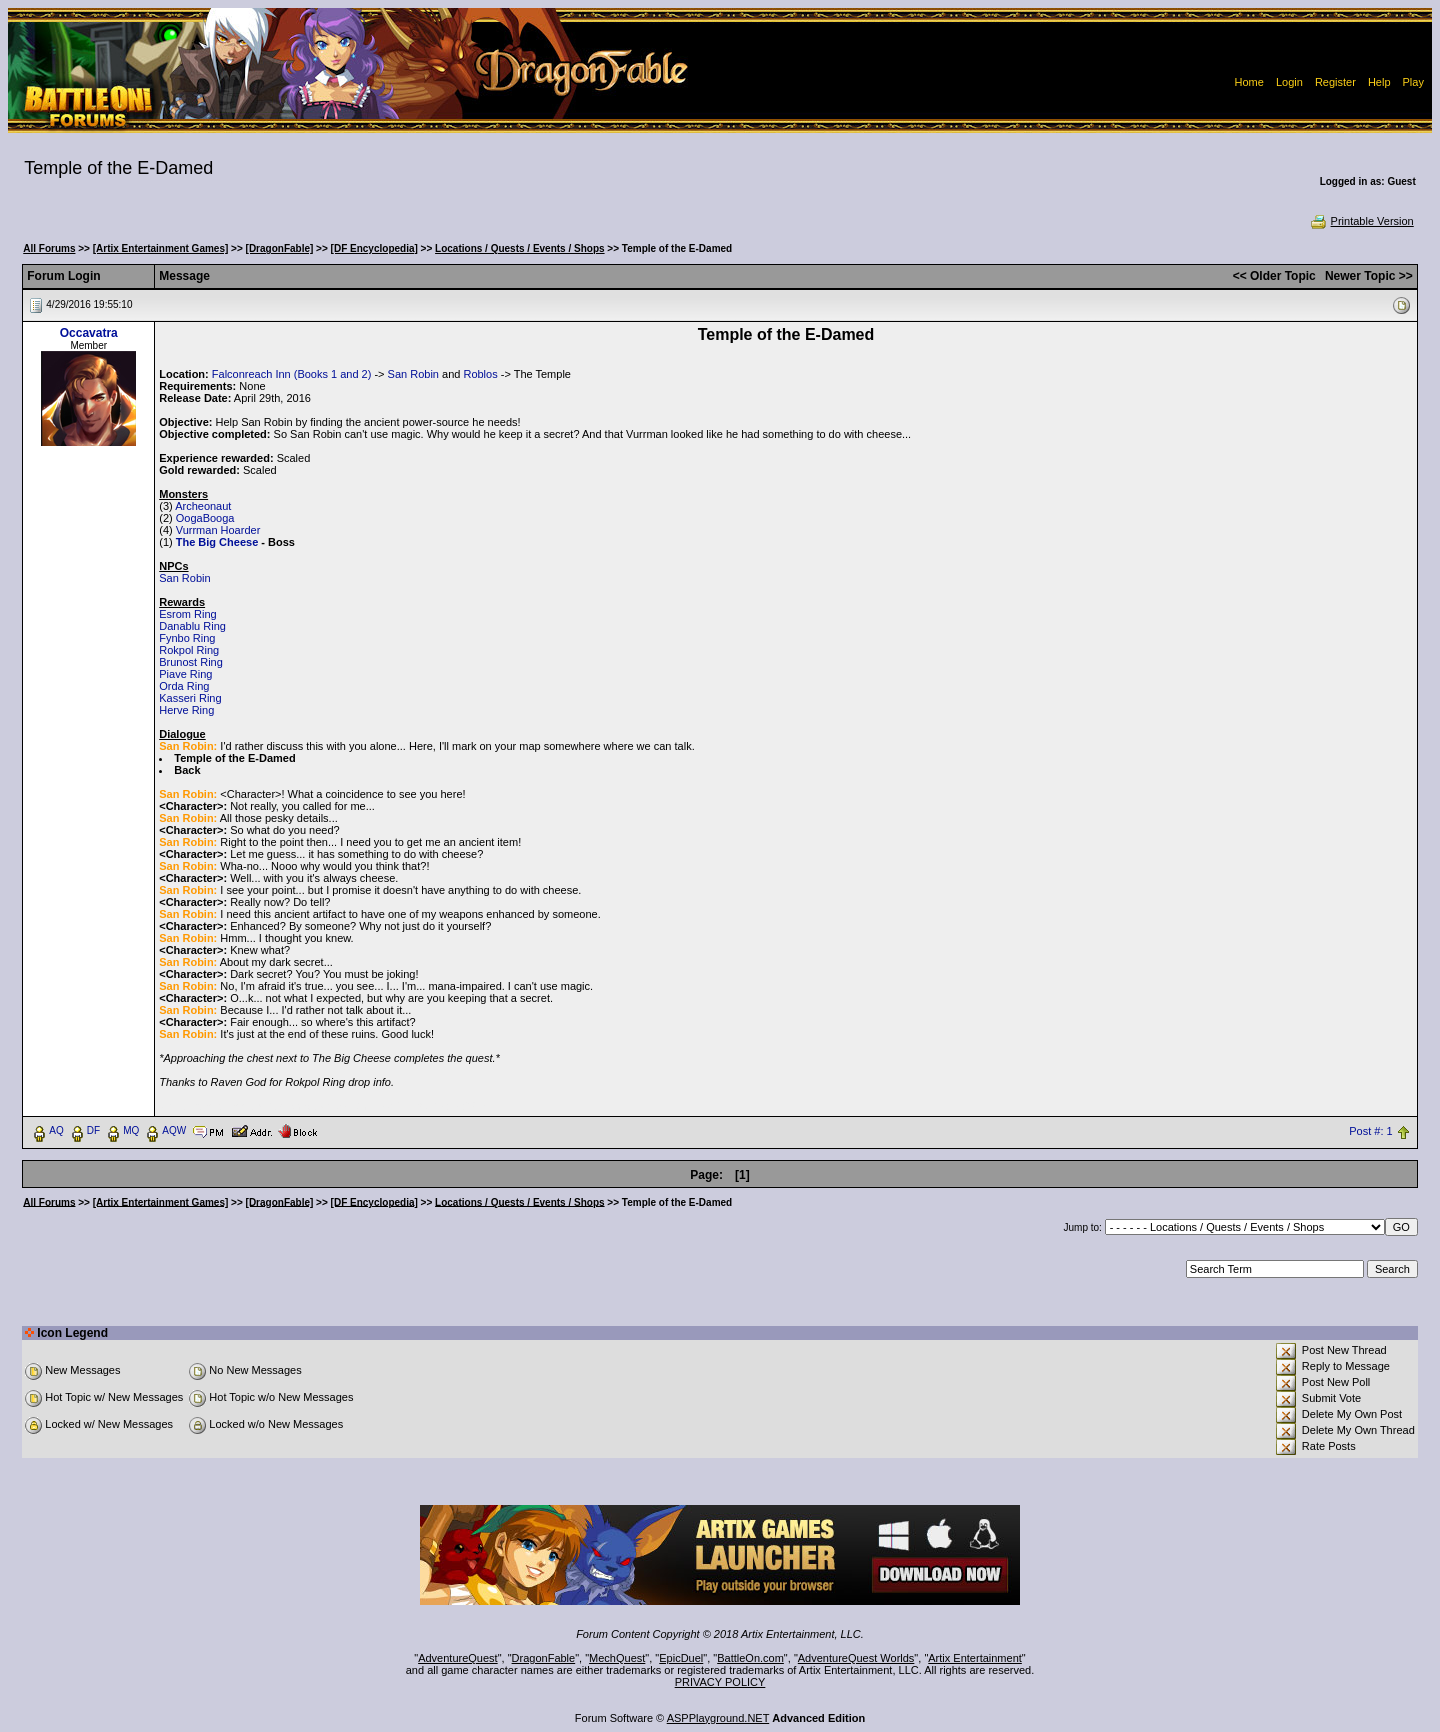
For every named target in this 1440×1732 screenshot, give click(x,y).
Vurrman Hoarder (218, 530)
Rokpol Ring (189, 650)
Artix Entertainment (975, 1658)
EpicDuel (681, 1658)
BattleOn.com (750, 1658)
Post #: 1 (1370, 1131)
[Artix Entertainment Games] (161, 248)
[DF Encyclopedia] (374, 248)
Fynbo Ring (187, 638)
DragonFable (544, 1658)
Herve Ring (186, 710)
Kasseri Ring (190, 698)
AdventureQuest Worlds (856, 1658)
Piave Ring (185, 674)
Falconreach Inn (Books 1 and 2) (292, 374)
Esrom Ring (187, 614)
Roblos (480, 374)
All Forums (49, 248)
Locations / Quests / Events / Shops (519, 248)
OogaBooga (205, 518)
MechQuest (617, 1658)
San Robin (413, 374)
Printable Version (1361, 221)
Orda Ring (184, 686)
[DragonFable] (280, 248)
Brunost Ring (191, 662)
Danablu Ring (192, 626)
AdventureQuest (458, 1658)
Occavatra (89, 333)
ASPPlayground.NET (718, 1718)
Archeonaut (203, 506)
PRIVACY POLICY (720, 1682)
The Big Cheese (217, 542)
